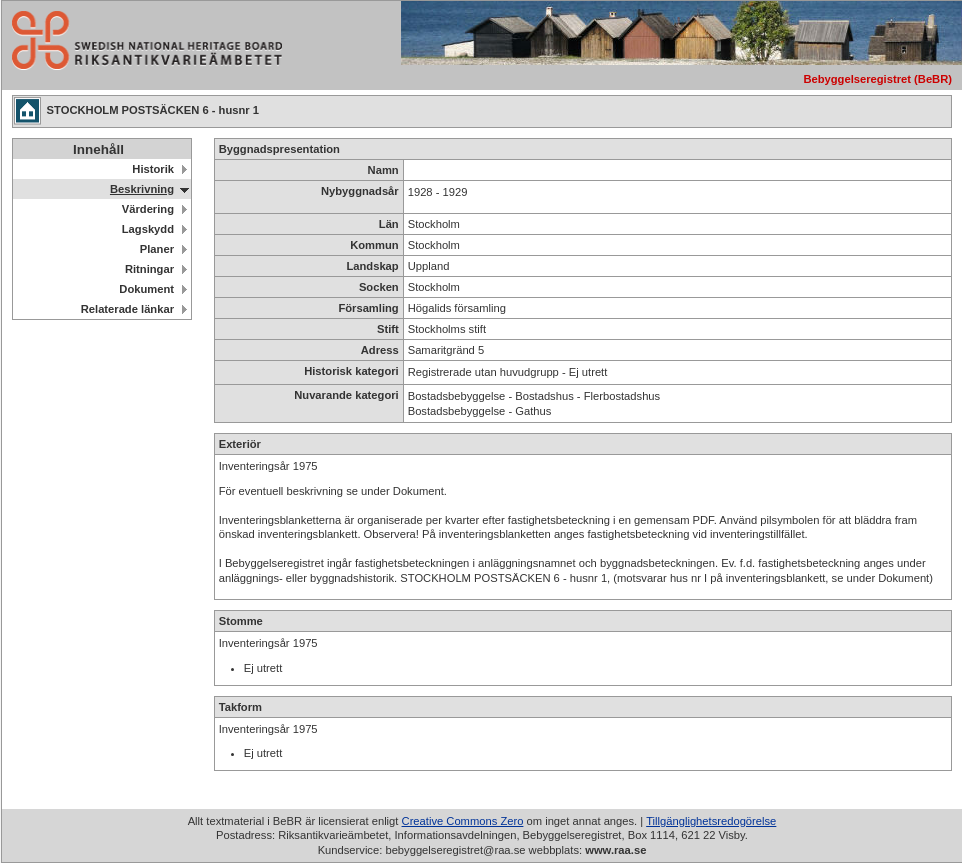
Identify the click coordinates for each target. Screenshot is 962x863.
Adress (380, 350)
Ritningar (149, 269)
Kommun (374, 245)
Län (389, 224)
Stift (388, 329)
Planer (157, 249)
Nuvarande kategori (346, 395)
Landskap (372, 266)
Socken (379, 287)
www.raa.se (615, 850)
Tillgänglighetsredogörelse (711, 821)
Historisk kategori (351, 371)
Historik (153, 169)
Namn (383, 170)
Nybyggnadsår (360, 191)
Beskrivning (142, 189)
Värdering (148, 209)
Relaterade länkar (127, 309)
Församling (368, 308)
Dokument (146, 289)
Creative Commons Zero (463, 821)
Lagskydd (148, 229)
